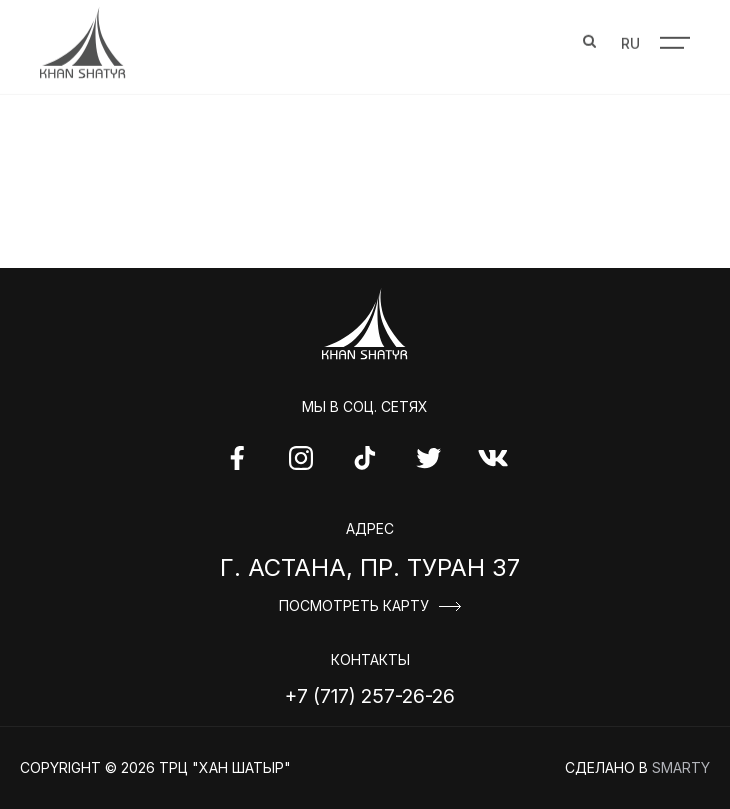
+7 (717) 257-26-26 (370, 696)
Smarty (681, 767)
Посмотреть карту (354, 606)
